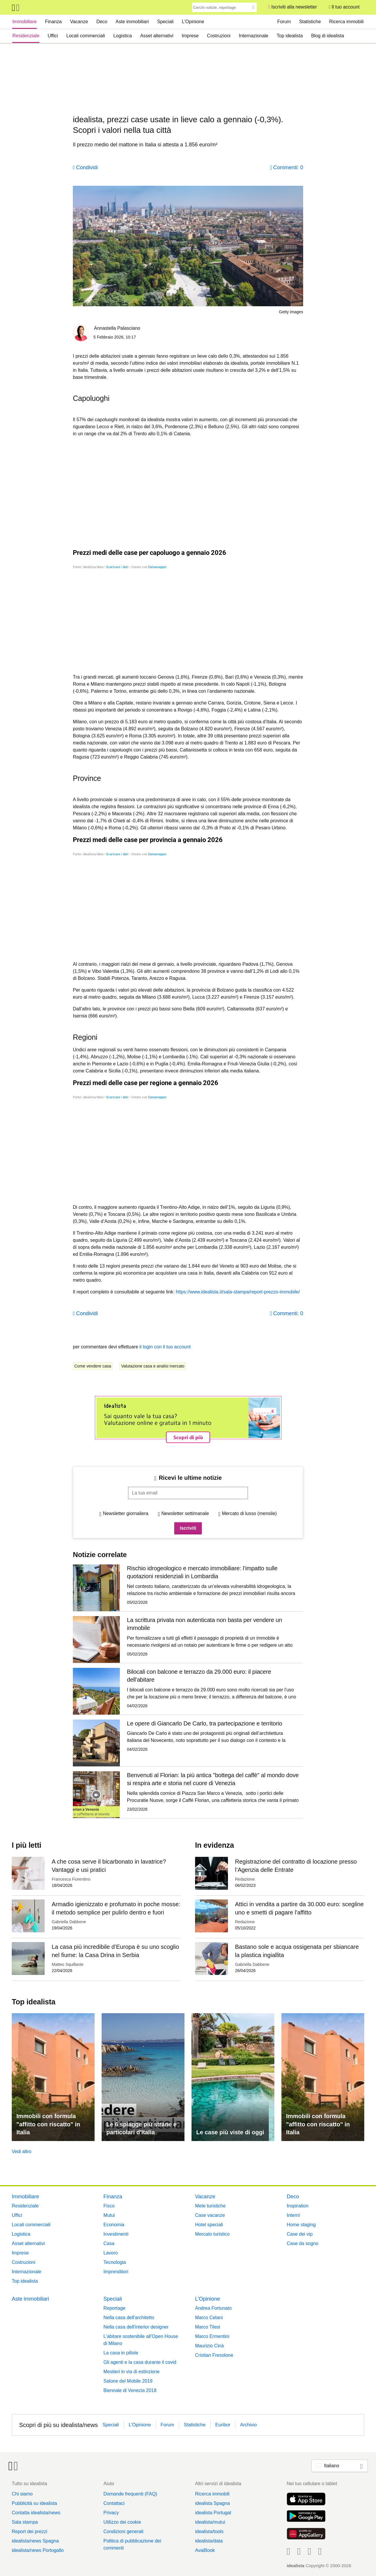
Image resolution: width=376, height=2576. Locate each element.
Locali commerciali (85, 35)
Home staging (301, 2224)
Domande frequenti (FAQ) (130, 2493)
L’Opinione (193, 21)
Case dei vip (300, 2234)
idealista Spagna (212, 2503)
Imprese (190, 35)
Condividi (87, 167)
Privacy (111, 2512)
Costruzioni (219, 35)
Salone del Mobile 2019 (127, 2381)
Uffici (53, 35)
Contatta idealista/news (36, 2512)
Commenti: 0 (288, 167)
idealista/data (209, 2540)
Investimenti (115, 2234)
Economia (113, 2224)
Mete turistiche (210, 2205)
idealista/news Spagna (35, 2540)
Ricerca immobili (346, 21)
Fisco (109, 2205)
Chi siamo (22, 2493)
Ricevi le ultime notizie (190, 1477)
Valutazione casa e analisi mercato (152, 1366)
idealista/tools (209, 2531)
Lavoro (110, 2252)
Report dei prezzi (29, 2531)
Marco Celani (209, 2317)
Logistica (122, 35)
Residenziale (25, 35)
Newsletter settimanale (185, 1513)
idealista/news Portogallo (38, 2550)
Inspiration (297, 2205)
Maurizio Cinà (209, 2345)
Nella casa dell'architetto (128, 2317)
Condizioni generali (123, 2531)
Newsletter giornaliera (125, 1513)
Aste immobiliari (132, 21)
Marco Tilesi (207, 2326)
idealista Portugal (213, 2512)
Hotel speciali (209, 2224)
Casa (108, 2243)
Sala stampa (25, 2522)
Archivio (248, 2424)
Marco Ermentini (212, 2336)
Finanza (53, 21)
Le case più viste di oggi (230, 2132)
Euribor (223, 2424)
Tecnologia (114, 2262)
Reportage (114, 2308)
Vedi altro (21, 2151)
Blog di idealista (327, 35)
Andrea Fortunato (213, 2308)
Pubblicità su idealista (34, 2503)
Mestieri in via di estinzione (131, 2371)
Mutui (109, 2215)
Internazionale (253, 35)
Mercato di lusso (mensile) (249, 1513)
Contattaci (114, 2503)
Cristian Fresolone (214, 2355)
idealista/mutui (210, 2522)
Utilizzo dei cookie (122, 2522)
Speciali (165, 21)
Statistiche (310, 21)
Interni (293, 2215)
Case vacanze (210, 2215)
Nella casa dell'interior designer (136, 2326)
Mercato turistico (212, 2234)
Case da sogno (302, 2243)
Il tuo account (346, 6)
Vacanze (79, 21)
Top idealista (290, 35)
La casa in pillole (120, 2352)
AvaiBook (205, 2550)
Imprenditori (115, 2271)
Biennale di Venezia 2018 (130, 2390)
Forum (284, 21)
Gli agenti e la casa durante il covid (139, 2362)
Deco (101, 21)
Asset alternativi (156, 35)
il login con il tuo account (165, 1346)
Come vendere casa (92, 1366)
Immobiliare (24, 21)
